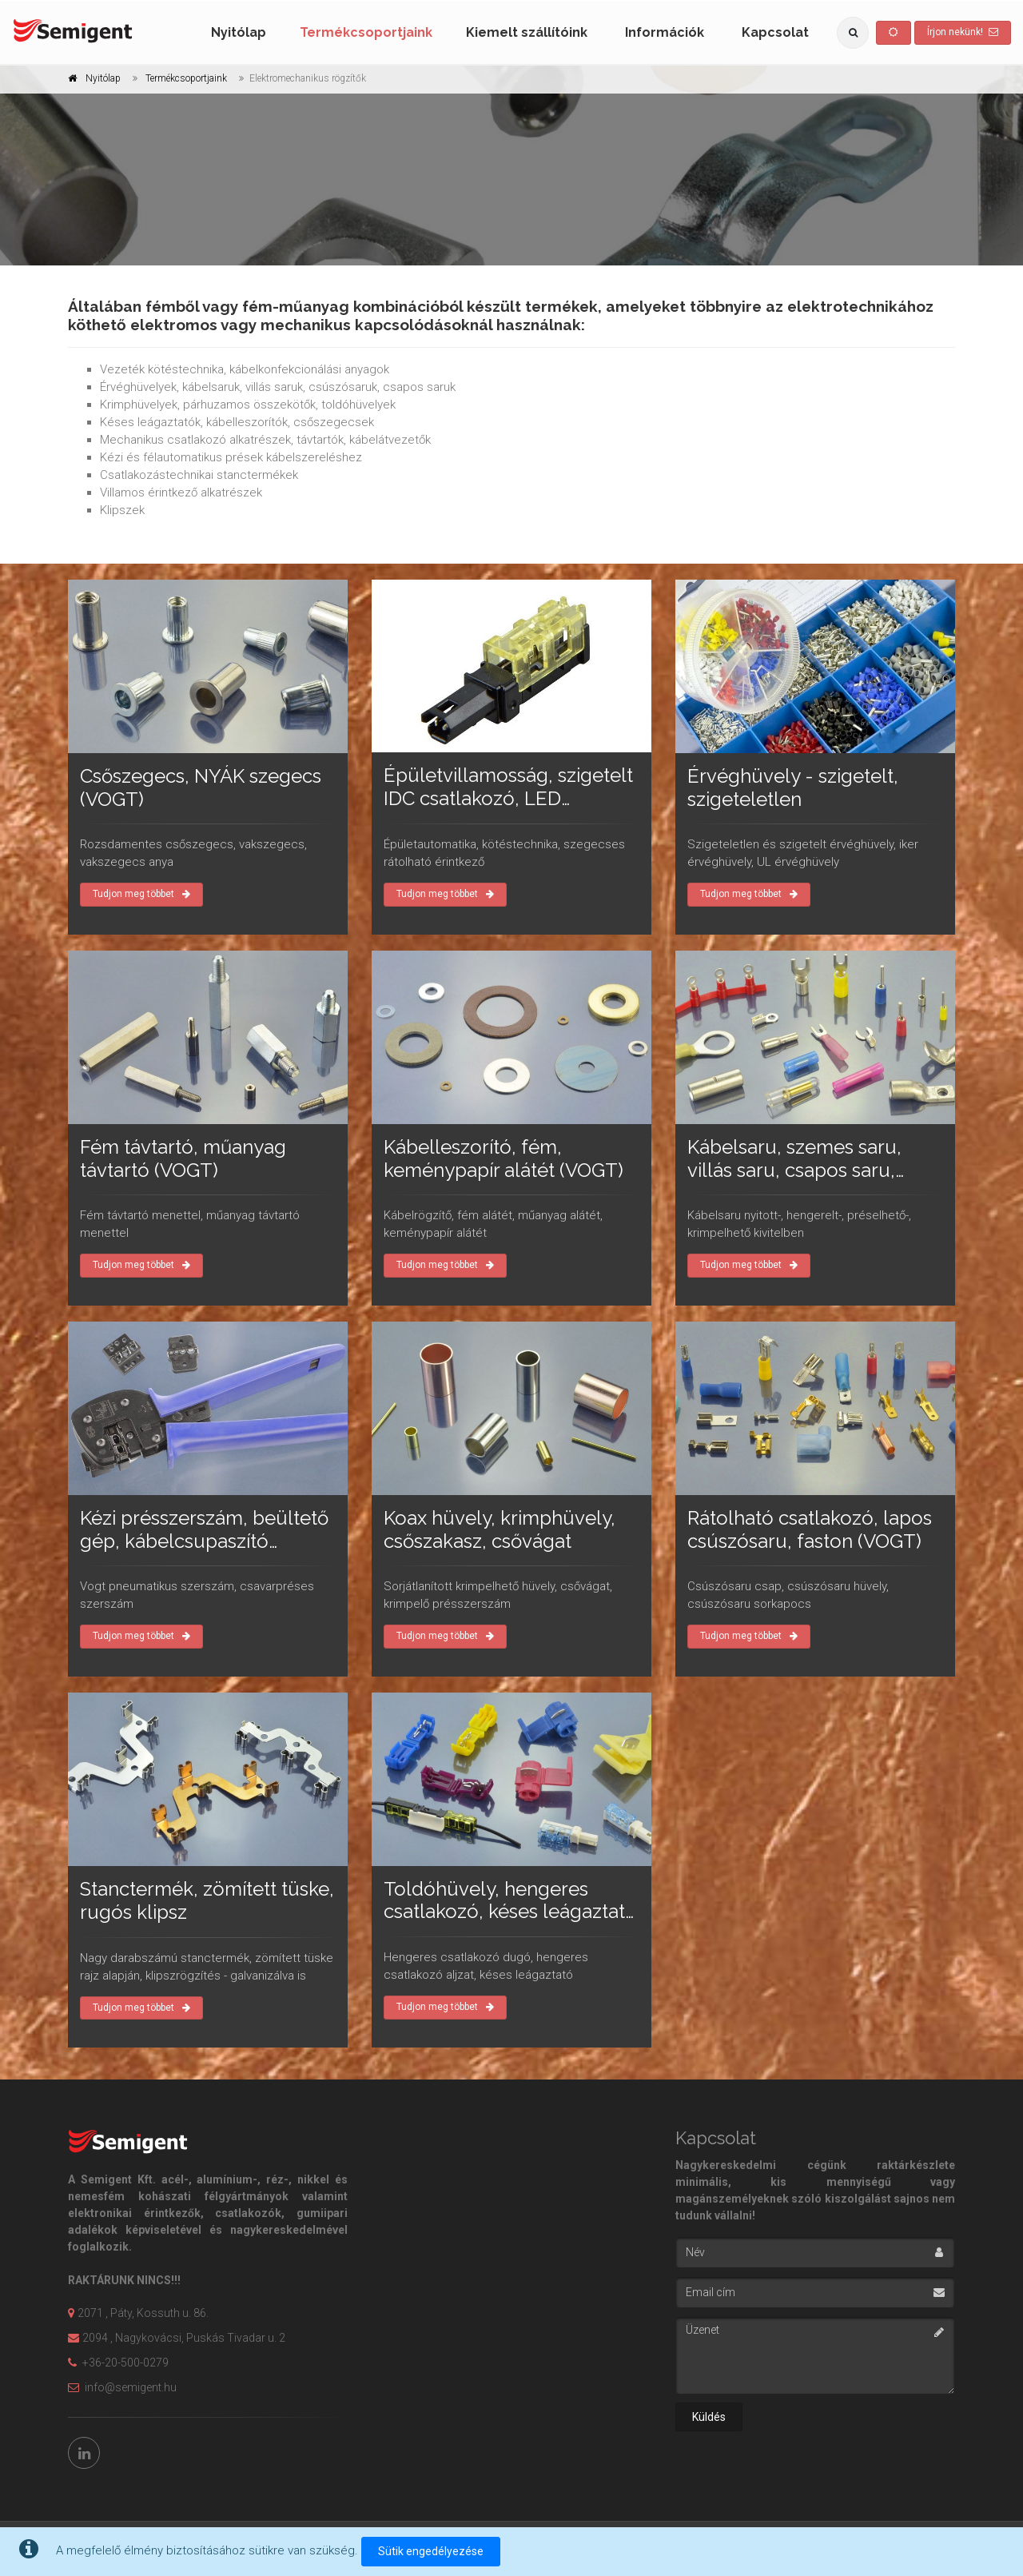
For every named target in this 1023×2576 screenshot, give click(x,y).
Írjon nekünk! (962, 32)
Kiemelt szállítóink (526, 32)
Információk (664, 32)
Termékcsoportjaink (366, 32)
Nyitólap (238, 32)
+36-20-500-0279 (118, 2362)
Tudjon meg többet (141, 893)
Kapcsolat (775, 32)
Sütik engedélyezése (431, 2551)
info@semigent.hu (122, 2387)
